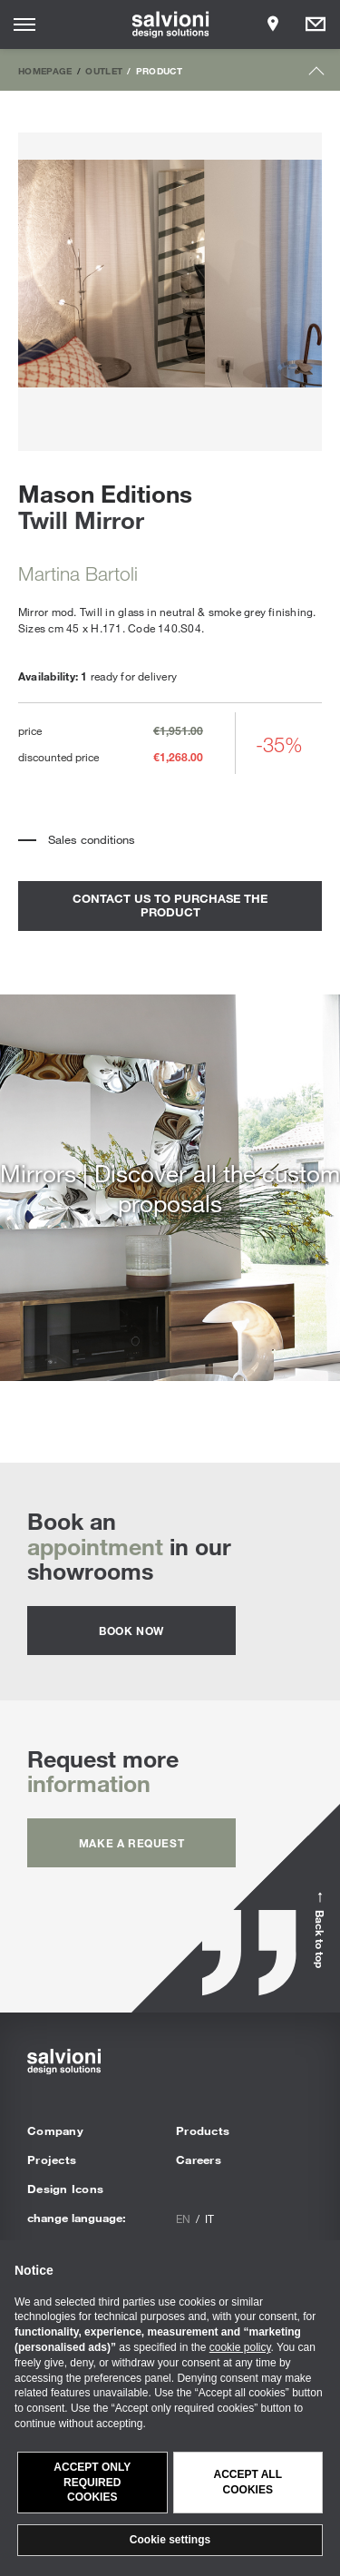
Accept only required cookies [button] (92, 2482)
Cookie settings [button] (170, 2539)
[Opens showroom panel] (273, 24)
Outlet (103, 70)
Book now (131, 1630)
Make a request (131, 1843)
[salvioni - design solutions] (170, 24)
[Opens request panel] (315, 24)
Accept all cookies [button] (247, 2482)
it (209, 2218)
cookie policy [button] (240, 2347)
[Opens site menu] (24, 24)
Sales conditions (91, 839)
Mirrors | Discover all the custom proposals (170, 1188)
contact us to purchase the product (170, 905)
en (183, 2218)
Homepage (45, 70)
